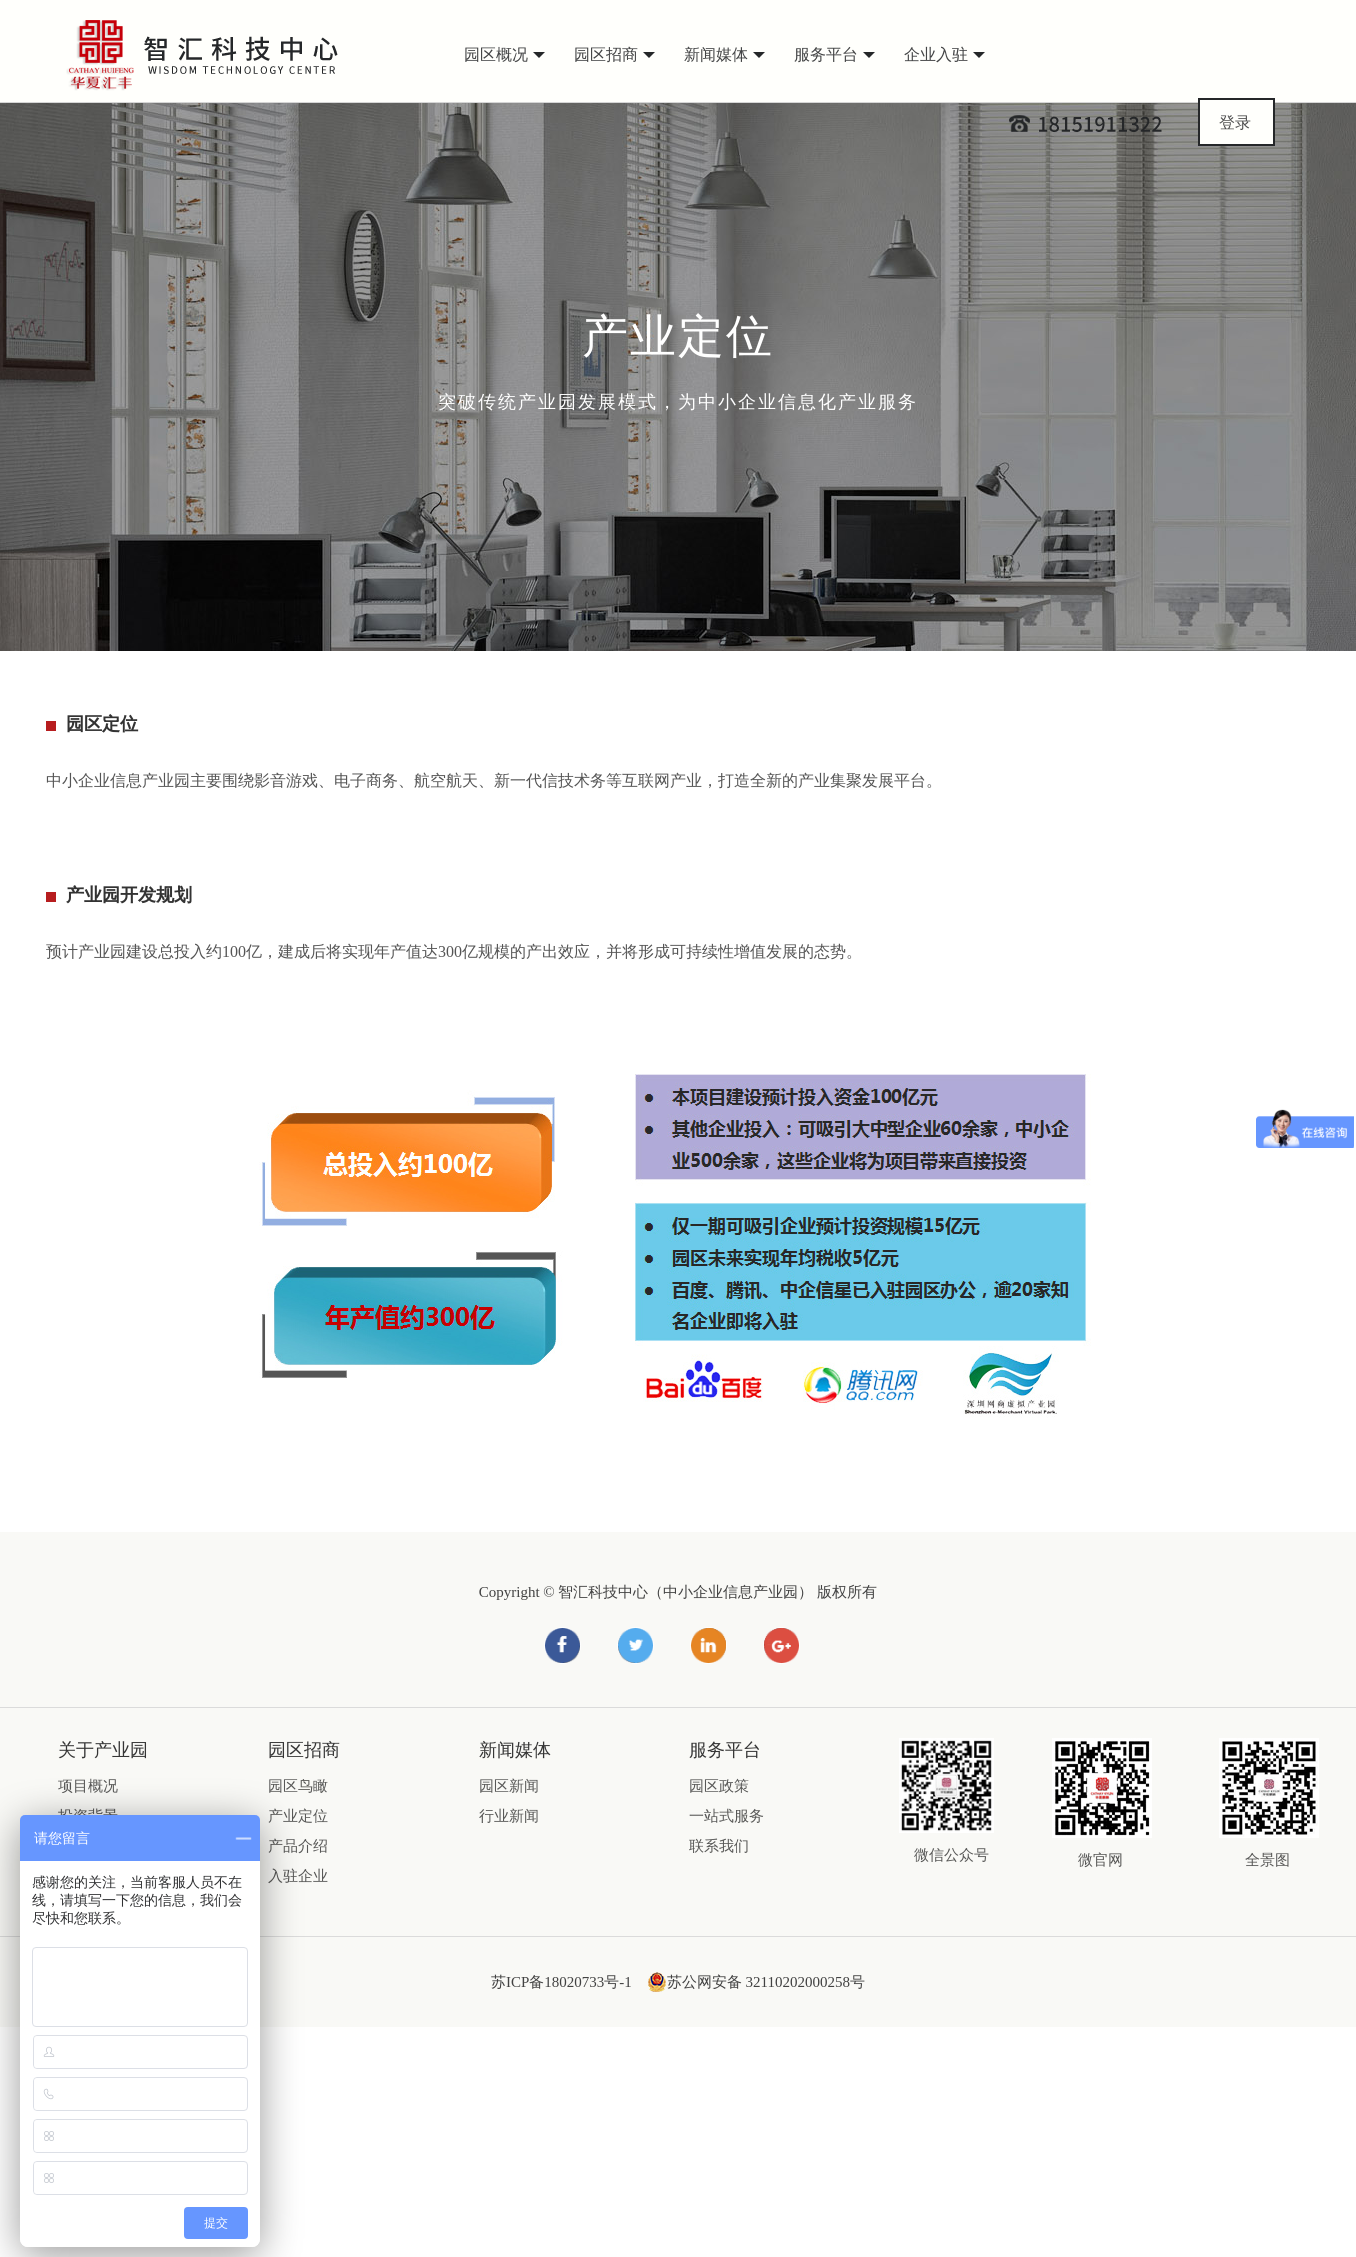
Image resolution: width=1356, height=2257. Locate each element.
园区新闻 (509, 1786)
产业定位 (298, 1816)
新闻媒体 (724, 54)
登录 (1235, 122)
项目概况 (88, 1786)
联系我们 (719, 1846)
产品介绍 (298, 1846)
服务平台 (834, 54)
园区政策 (719, 1786)
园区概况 (504, 54)
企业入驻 (944, 54)
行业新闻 (509, 1816)
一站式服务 (726, 1816)
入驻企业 (298, 1876)
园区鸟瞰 (298, 1786)
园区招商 (614, 54)
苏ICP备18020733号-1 (561, 1982)
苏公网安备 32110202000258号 (756, 1982)
